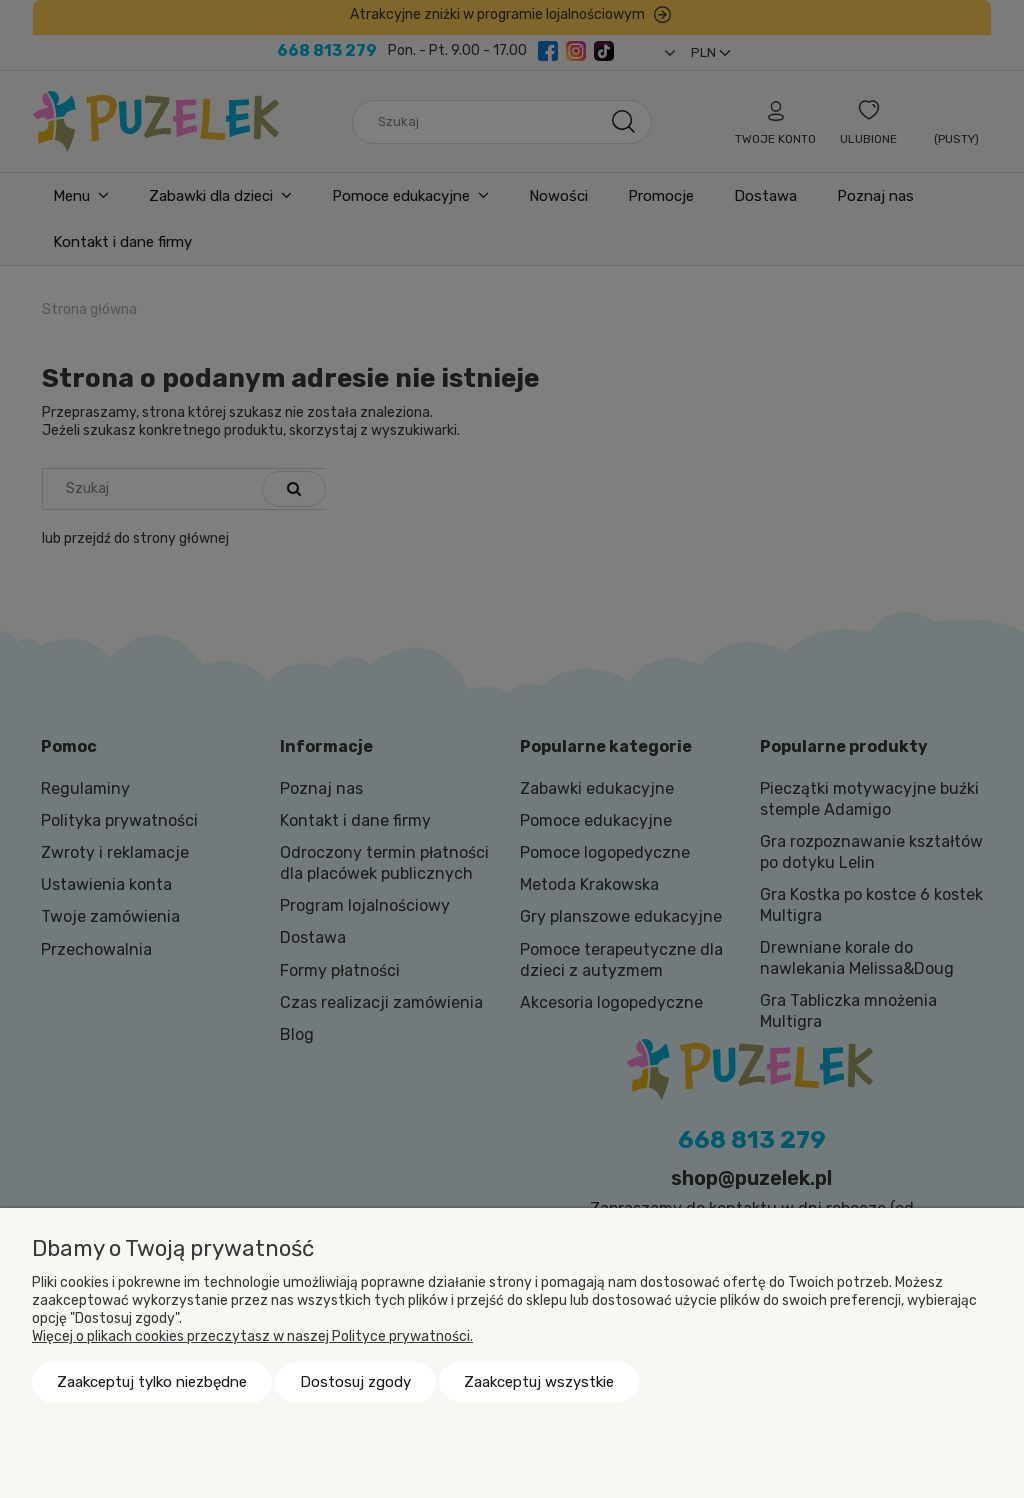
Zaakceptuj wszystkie (539, 1382)
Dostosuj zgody (355, 1382)
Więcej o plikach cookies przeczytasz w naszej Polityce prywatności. (252, 1336)
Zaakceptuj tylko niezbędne (152, 1382)
